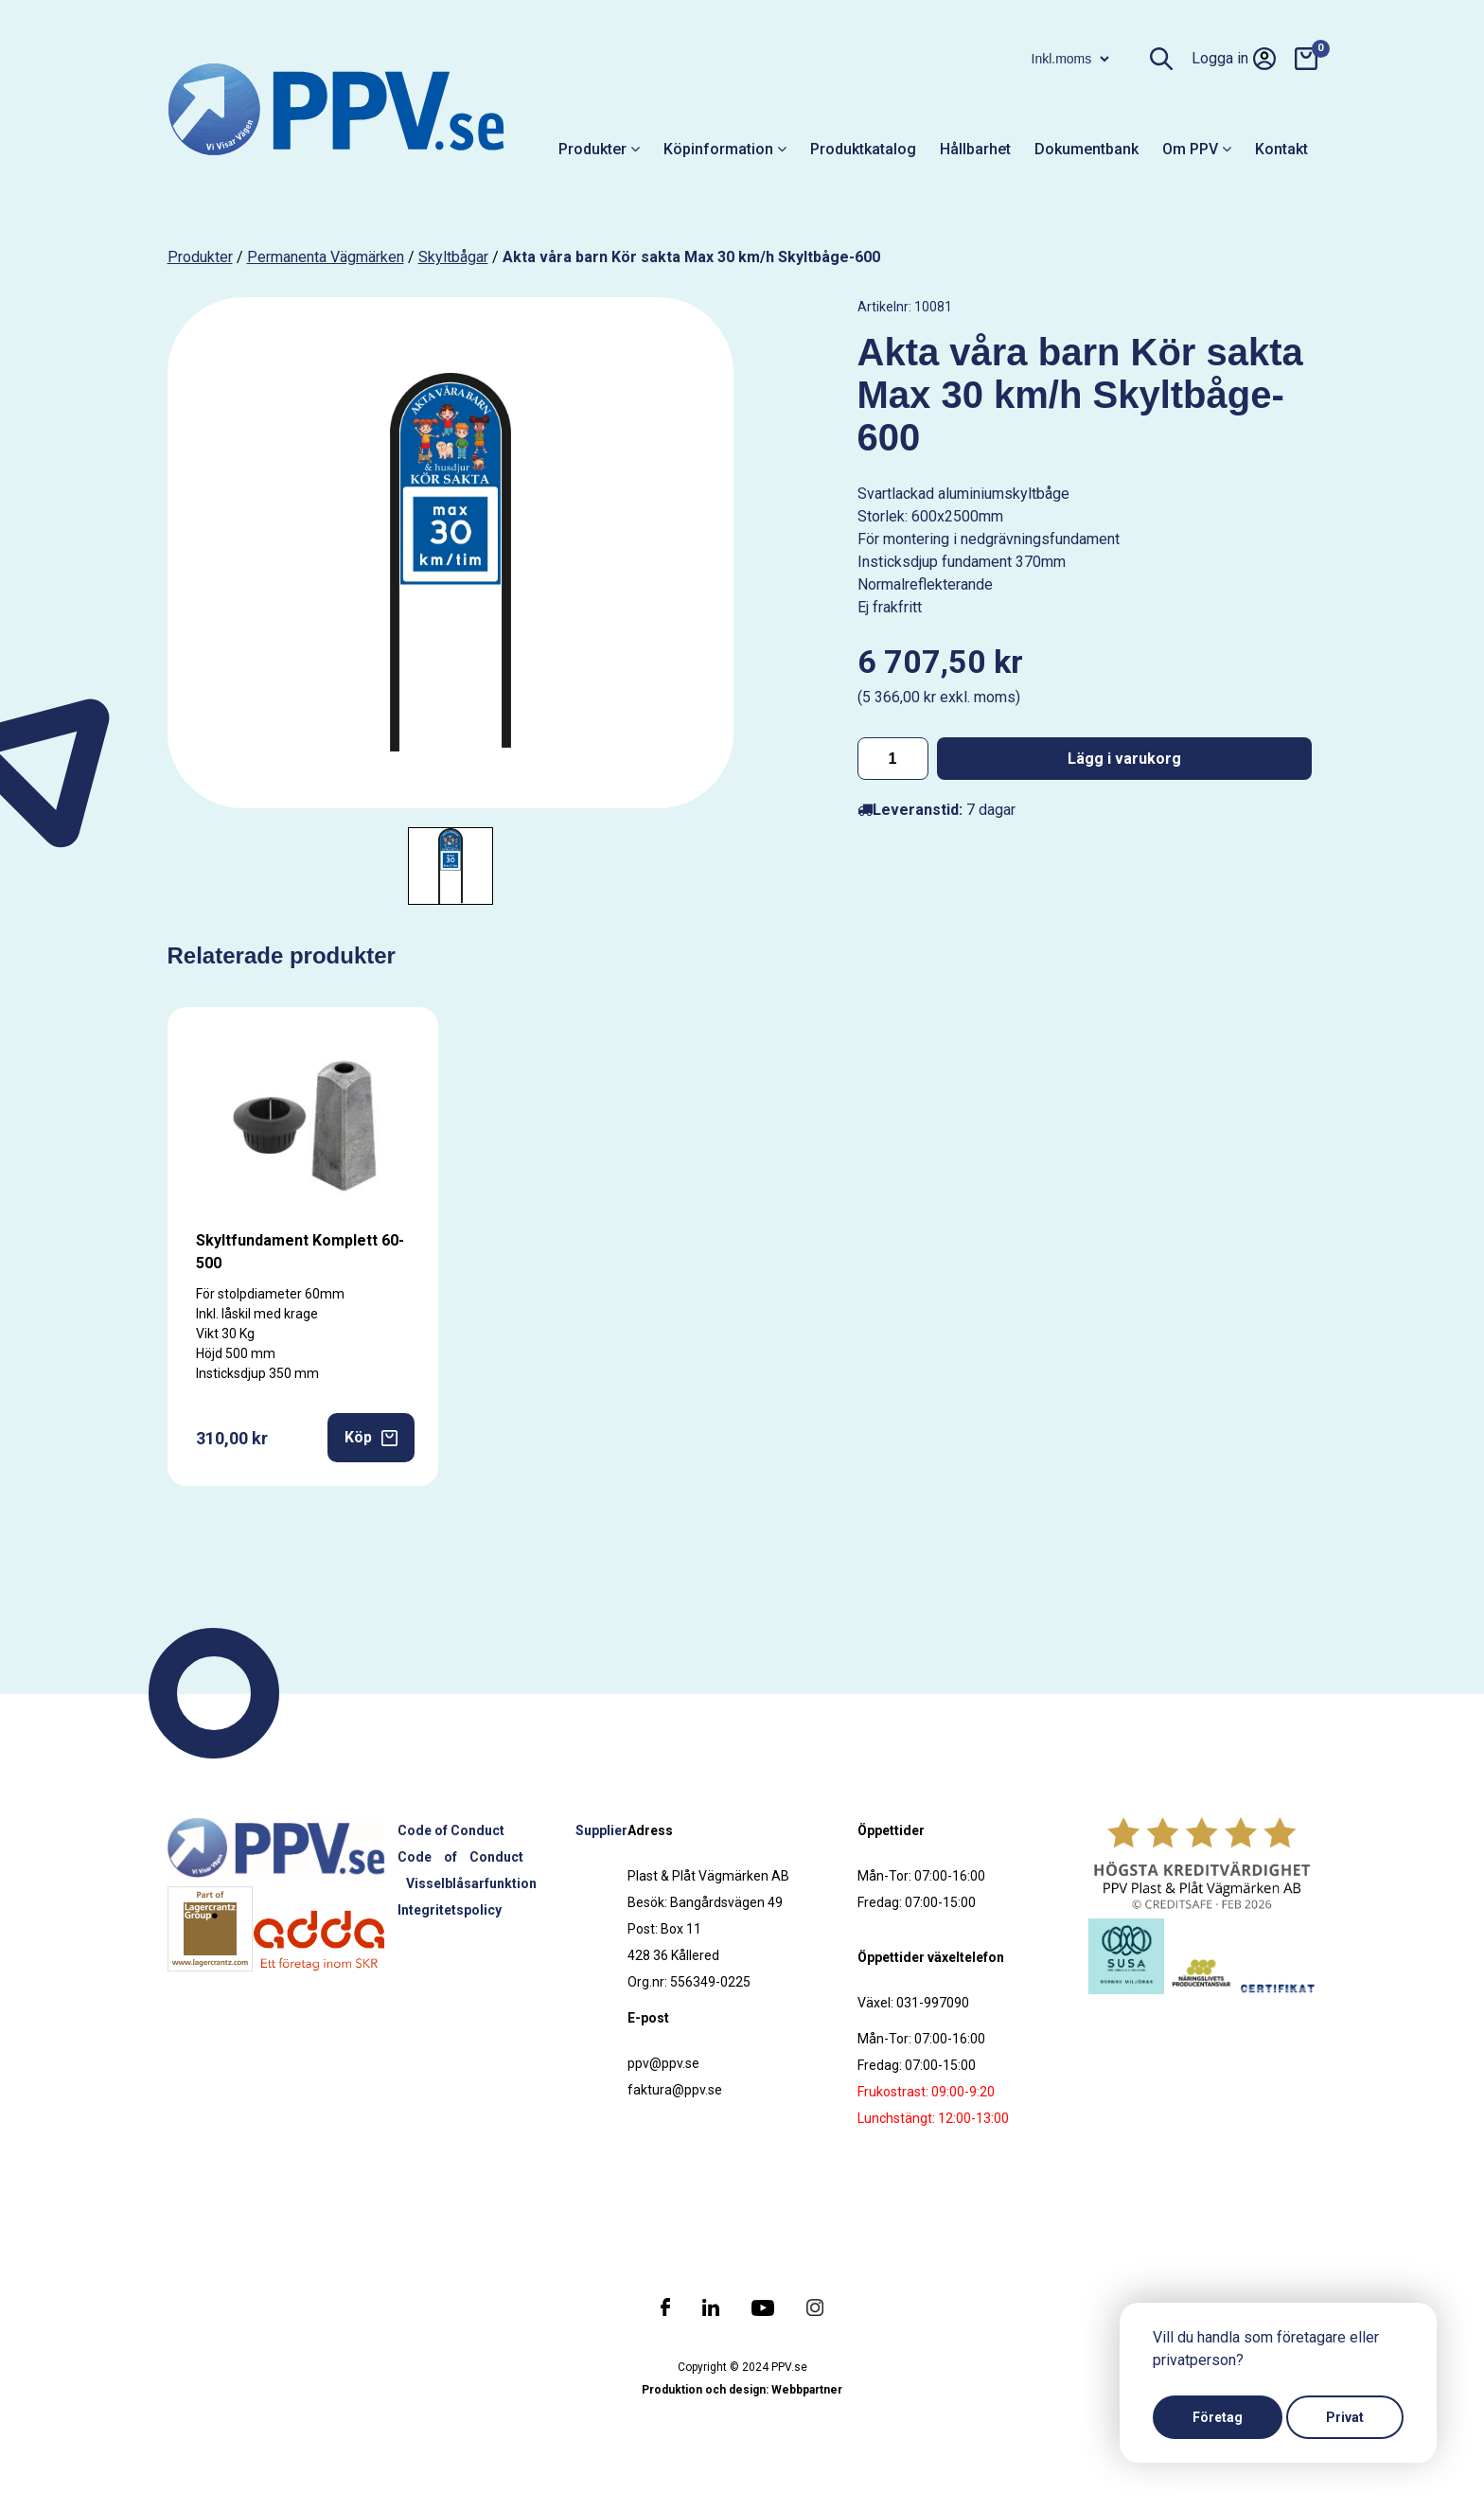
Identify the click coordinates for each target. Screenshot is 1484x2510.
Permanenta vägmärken (325, 257)
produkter (200, 257)
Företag (1217, 2417)
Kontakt (1281, 149)
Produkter (599, 149)
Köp (371, 1437)
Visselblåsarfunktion (471, 1883)
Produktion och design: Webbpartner (742, 2389)
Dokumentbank (1086, 149)
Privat (1345, 2417)
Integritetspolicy (450, 1910)
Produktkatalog (863, 149)
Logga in (1234, 58)
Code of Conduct (451, 1830)
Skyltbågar (453, 257)
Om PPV (1196, 149)
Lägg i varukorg (1124, 759)
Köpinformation (724, 149)
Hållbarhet (975, 149)
